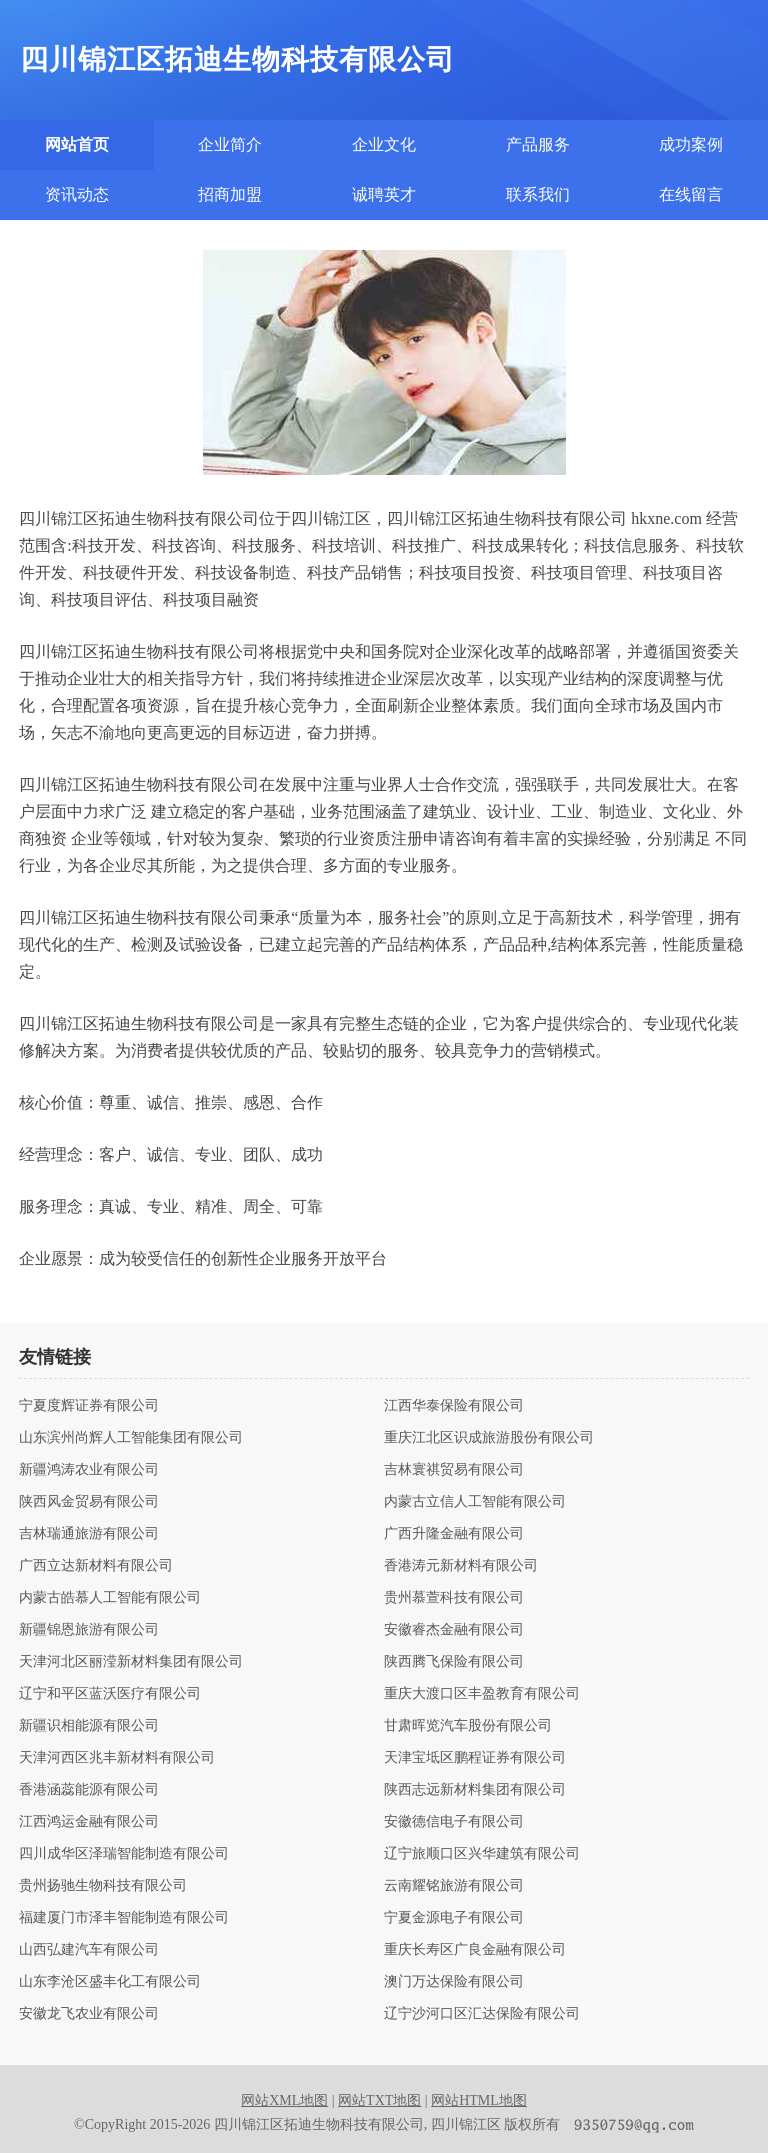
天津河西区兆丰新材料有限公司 (117, 1758)
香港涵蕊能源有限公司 (89, 1790)
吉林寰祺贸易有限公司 (454, 1470)
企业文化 (384, 144)
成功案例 (691, 144)
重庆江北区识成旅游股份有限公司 (489, 1438)
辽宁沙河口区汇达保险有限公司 (482, 2014)
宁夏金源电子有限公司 (454, 1918)
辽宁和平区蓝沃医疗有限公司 (110, 1694)
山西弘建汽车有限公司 (89, 1950)
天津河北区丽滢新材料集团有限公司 (131, 1662)
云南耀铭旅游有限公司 (454, 1886)
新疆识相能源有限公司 (89, 1726)
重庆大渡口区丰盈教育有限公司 (482, 1694)
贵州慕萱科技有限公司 (454, 1598)
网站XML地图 (284, 2100)
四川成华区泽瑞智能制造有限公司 (124, 1854)
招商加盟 (230, 194)
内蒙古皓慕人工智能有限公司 (110, 1598)
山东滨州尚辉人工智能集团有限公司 (131, 1438)
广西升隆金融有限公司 (454, 1534)
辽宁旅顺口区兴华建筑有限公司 (482, 1854)
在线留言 (691, 194)
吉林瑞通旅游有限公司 (89, 1534)
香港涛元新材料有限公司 (461, 1566)
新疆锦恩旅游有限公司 (89, 1630)
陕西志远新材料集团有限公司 (475, 1790)
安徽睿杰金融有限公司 (454, 1630)
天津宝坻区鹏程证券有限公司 (475, 1758)
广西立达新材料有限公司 (96, 1566)
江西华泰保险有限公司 (454, 1406)
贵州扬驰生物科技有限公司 (103, 1886)
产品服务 (538, 144)
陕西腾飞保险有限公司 (454, 1662)
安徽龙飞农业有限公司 (89, 2014)
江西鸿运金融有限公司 (89, 1822)
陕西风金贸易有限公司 (89, 1502)
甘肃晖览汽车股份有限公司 (468, 1726)
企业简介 (230, 144)
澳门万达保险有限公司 (454, 1982)
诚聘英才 (384, 194)
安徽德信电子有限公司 (454, 1822)
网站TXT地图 (379, 2100)
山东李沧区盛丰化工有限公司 (110, 1982)
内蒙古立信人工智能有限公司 (475, 1502)
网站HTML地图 (479, 2100)
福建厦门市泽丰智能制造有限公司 (124, 1918)
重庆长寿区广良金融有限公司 (475, 1950)
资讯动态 (77, 194)
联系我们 (538, 194)
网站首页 (77, 144)
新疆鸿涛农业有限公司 (89, 1470)
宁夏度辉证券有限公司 (89, 1406)
